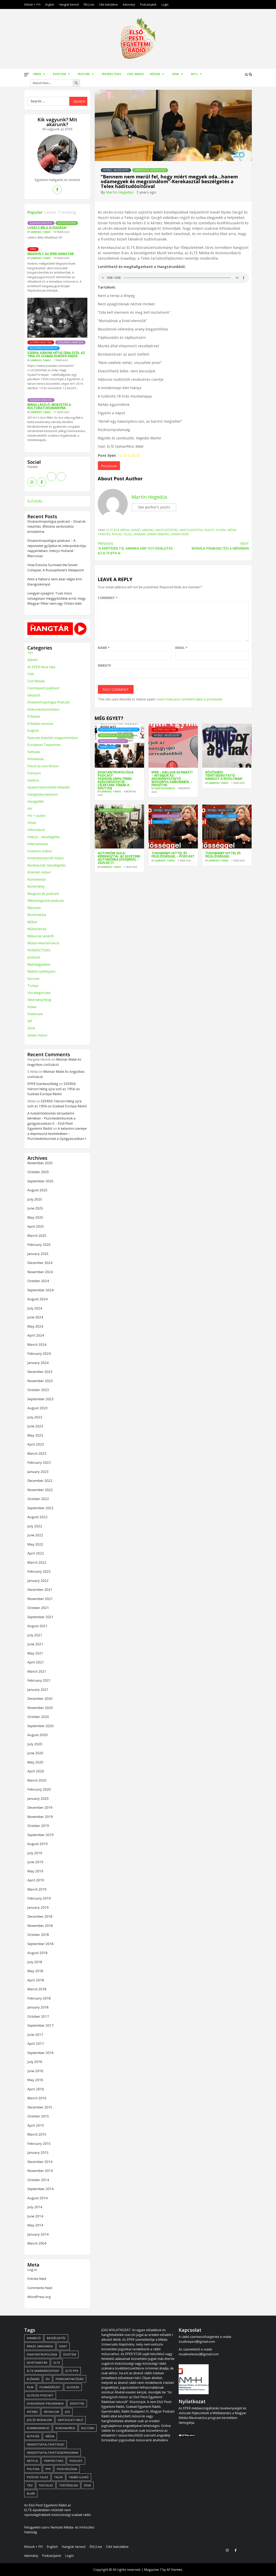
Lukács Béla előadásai (47, 227)
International (37, 844)
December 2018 (39, 1916)
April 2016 (35, 2089)
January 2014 (38, 2234)
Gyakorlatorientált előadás (48, 787)
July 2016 (34, 2061)
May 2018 (35, 1971)
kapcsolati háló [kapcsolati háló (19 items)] (70, 2420)
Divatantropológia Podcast (118, 729)
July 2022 (34, 1526)
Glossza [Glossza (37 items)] (73, 2387)
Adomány (129, 4)
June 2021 (35, 1644)
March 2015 (36, 2134)
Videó (232, 816)
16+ (30, 652)
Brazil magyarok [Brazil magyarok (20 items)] (40, 2346)
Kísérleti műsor (39, 872)
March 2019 (36, 1889)
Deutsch (33, 695)
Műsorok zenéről (40, 936)
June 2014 (35, 2216)
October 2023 (38, 1389)
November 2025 (40, 1163)
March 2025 (36, 1235)
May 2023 (35, 1435)
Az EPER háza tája (165, 729)
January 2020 (38, 1798)
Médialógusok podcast (45, 900)
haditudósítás (166, 530)
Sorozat (33, 978)
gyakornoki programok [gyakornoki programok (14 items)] (45, 2403)
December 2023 (39, 1371)
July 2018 (34, 1962)
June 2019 (35, 1862)
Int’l (197, 74)
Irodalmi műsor (39, 851)
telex (127, 534)
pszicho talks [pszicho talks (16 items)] (37, 2477)
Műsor (158, 74)
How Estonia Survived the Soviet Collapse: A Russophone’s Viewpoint (55, 567)
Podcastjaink (148, 4)
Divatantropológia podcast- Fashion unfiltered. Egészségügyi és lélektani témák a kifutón (116, 780)
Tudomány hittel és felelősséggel (223, 854)
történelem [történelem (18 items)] (68, 2485)
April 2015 (35, 2125)
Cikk (30, 673)
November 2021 (40, 1598)
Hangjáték (35, 801)
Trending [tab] (67, 212)
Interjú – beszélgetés (43, 837)
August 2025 (37, 1190)
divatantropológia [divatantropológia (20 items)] (42, 2354)
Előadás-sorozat (41, 223)
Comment (108, 598)
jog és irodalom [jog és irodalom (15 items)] (39, 2420)
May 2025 (35, 1217)
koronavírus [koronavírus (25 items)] (65, 2428)
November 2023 (40, 1380)
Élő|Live (89, 4)
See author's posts (154, 507)
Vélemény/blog (39, 999)
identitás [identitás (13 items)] (77, 2403)
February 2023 (39, 1462)
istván (221, 530)
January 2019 (38, 1907)
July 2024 (34, 1308)
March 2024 (36, 1344)
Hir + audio (36, 815)
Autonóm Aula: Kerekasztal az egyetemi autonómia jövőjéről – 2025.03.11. (119, 858)
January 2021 (38, 1689)
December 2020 (39, 1698)
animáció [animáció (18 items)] (34, 2338)
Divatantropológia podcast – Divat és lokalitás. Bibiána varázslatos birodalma (56, 526)
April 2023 (35, 1444)
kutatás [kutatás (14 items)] (33, 2436)
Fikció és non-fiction (43, 766)
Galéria (33, 780)
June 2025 (35, 1208)
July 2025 (34, 1199)
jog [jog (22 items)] (67, 2412)
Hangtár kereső (69, 4)
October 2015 (38, 2116)
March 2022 (36, 1562)
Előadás (33, 716)
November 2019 (40, 1816)
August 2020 (37, 1734)
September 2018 (40, 1943)
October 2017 (38, 2016)
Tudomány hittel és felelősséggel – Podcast (172, 854)
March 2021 (36, 1671)
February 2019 (39, 1898)
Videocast (35, 1014)
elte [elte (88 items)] (56, 2362)
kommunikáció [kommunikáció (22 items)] (38, 2428)
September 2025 (40, 1181)
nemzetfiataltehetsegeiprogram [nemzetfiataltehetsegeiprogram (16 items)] (52, 2452)
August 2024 (37, 1299)
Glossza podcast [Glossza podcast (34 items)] (40, 2395)
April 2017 (35, 2043)
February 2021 (39, 1680)
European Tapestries (44, 744)
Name (104, 648)
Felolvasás (35, 758)
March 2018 (36, 1989)
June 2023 (35, 1426)
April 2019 (35, 1880)
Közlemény (36, 886)
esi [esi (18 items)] (48, 2379)
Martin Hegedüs (120, 192)
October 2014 (38, 2179)
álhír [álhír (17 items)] (31, 2493)
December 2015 (39, 2107)
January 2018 (38, 2007)
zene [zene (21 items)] (87, 2485)
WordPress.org (39, 2296)
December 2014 (39, 2161)
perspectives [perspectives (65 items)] (53, 2461)
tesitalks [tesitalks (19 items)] (46, 2485)
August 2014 (37, 2198)
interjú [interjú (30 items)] (32, 2412)
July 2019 (34, 1853)
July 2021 (34, 1635)
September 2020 (40, 1726)
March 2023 (36, 1453)
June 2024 (35, 1317)
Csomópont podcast (43, 688)
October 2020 (38, 1716)
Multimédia (36, 914)
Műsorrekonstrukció (43, 348)
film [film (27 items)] (30, 2387)
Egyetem (62, 74)
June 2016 (35, 2071)
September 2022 (40, 1508)
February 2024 (39, 1353)
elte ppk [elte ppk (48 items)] (71, 2371)
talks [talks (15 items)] (58, 2477)
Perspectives (111, 74)
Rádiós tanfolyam (41, 971)
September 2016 (40, 2052)
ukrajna (139, 534)
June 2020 (35, 1753)
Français (34, 773)
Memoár (34, 907)
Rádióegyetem (67, 223)
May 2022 (35, 1544)
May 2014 (35, 2225)
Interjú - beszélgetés (116, 170)
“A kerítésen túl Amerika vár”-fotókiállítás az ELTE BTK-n (135, 548)
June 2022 (35, 1535)
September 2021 (40, 1617)
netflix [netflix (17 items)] (32, 2461)
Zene (178, 74)
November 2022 (40, 1489)
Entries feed (36, 2278)
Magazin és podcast (113, 741)
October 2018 (38, 1934)
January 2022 (38, 1580)
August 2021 (37, 1626)
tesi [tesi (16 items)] (30, 2485)
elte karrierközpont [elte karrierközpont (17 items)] (43, 2371)
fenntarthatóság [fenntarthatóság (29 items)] (70, 2379)
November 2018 (40, 1925)
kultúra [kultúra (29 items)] (87, 2428)
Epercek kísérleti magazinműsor (52, 737)
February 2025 (39, 1244)
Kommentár (36, 879)
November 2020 (40, 1707)
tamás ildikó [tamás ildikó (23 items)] (79, 2477)
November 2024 (40, 1272)
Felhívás (33, 752)
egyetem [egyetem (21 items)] (69, 2354)
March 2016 (36, 2098)
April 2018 (35, 1980)
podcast (33, 957)
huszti (209, 530)
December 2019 (39, 1807)
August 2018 (37, 1952)
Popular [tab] (35, 212)
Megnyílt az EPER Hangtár (50, 254)
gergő (135, 530)
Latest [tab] (50, 212)
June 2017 (35, 2034)
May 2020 (35, 1762)
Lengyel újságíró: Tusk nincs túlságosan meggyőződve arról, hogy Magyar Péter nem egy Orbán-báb (56, 598)
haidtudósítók (191, 530)
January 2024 (38, 1362)
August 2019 (37, 1843)
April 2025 (35, 1226)
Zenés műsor (37, 1035)
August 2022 (37, 1517)
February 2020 (39, 1789)
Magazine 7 (152, 2569)
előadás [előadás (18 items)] (33, 2379)
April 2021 (35, 1662)
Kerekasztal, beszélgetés (150, 170)
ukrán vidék (179, 534)
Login (164, 4)
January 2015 (38, 2152)
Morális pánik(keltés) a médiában (211, 546)
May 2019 (35, 1871)
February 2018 (39, 1998)
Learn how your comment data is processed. (189, 699)
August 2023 (37, 1408)
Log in (32, 2269)
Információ (36, 829)
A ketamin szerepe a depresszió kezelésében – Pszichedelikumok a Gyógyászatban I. (57, 1133)
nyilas (117, 534)
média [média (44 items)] (49, 2436)
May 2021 (35, 1653)
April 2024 (35, 1335)
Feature (87, 74)
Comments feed (39, 2287)
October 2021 (38, 1607)
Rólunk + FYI (32, 4)
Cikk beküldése (108, 4)
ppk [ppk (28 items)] (48, 2469)
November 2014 (40, 2170)
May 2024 (35, 1326)
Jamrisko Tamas (111, 791)
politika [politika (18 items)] (33, 2469)
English (49, 4)
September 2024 (40, 1290)
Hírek (40, 74)
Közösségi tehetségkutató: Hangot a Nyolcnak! (223, 775)
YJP (29, 1021)
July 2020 (34, 1744)
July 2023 (34, 1417)
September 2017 (40, 2025)
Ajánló (32, 659)
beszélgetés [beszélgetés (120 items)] (56, 2338)
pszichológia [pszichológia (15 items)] (67, 2469)
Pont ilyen (107, 455)
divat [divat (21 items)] (63, 2346)
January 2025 (38, 1253)
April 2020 (35, 1771)
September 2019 (40, 1834)
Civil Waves (135, 74)
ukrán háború (158, 534)
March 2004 (36, 2243)
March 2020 (36, 1780)
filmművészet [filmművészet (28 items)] (50, 2387)
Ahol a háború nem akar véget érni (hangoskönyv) (54, 581)
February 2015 (39, 2143)
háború (148, 530)
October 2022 (38, 1498)
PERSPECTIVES (107, 747)
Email (181, 648)
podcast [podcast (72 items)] (76, 2461)
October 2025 (38, 1172)
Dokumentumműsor (70, 342)
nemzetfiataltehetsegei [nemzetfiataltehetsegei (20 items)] (45, 2444)
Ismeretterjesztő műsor (45, 858)
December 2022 (39, 1480)
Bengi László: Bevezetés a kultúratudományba (49, 406)
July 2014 (34, 2207)
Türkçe (32, 985)
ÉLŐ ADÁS (34, 501)
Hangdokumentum (42, 794)
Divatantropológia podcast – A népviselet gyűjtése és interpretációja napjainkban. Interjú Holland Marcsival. (56, 548)
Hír (29, 808)
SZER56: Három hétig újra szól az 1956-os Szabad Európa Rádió (56, 354)
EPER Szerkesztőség (42, 1083)
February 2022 (39, 1571)
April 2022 (35, 1553)
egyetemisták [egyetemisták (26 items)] (37, 2362)
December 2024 (39, 1262)
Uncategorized (39, 992)
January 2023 (38, 1471)
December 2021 (39, 1589)
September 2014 (40, 2188)
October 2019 (38, 1825)
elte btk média (117, 530)
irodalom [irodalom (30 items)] (51, 2412)
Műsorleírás (36, 929)
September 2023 (40, 1399)
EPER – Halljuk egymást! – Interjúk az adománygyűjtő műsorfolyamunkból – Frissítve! (172, 778)
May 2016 (35, 2080)
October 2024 (38, 1281)
